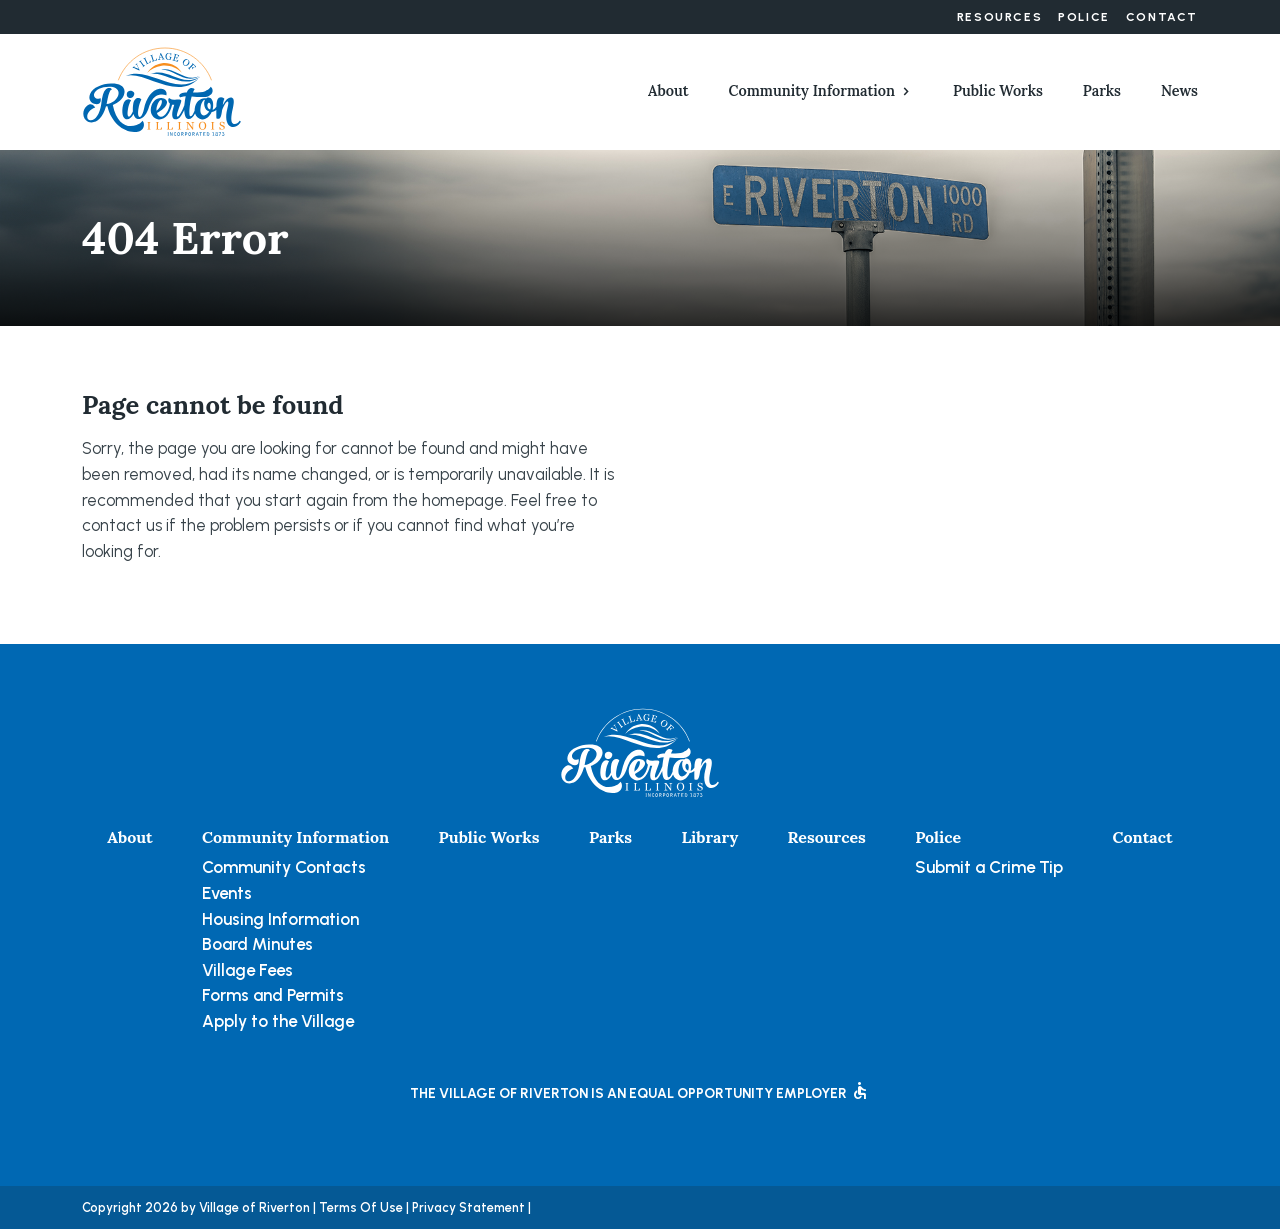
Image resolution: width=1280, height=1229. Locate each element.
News (1179, 91)
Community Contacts (284, 867)
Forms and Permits (273, 995)
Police (1084, 17)
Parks (1102, 91)
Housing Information (280, 919)
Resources (999, 17)
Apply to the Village (278, 1021)
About (668, 91)
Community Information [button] (812, 91)
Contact (1162, 17)
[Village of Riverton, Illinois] (162, 90)
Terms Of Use (361, 1207)
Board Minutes (257, 944)
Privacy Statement (468, 1207)
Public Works (998, 91)
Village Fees (247, 970)
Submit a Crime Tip (989, 867)
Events (227, 893)
